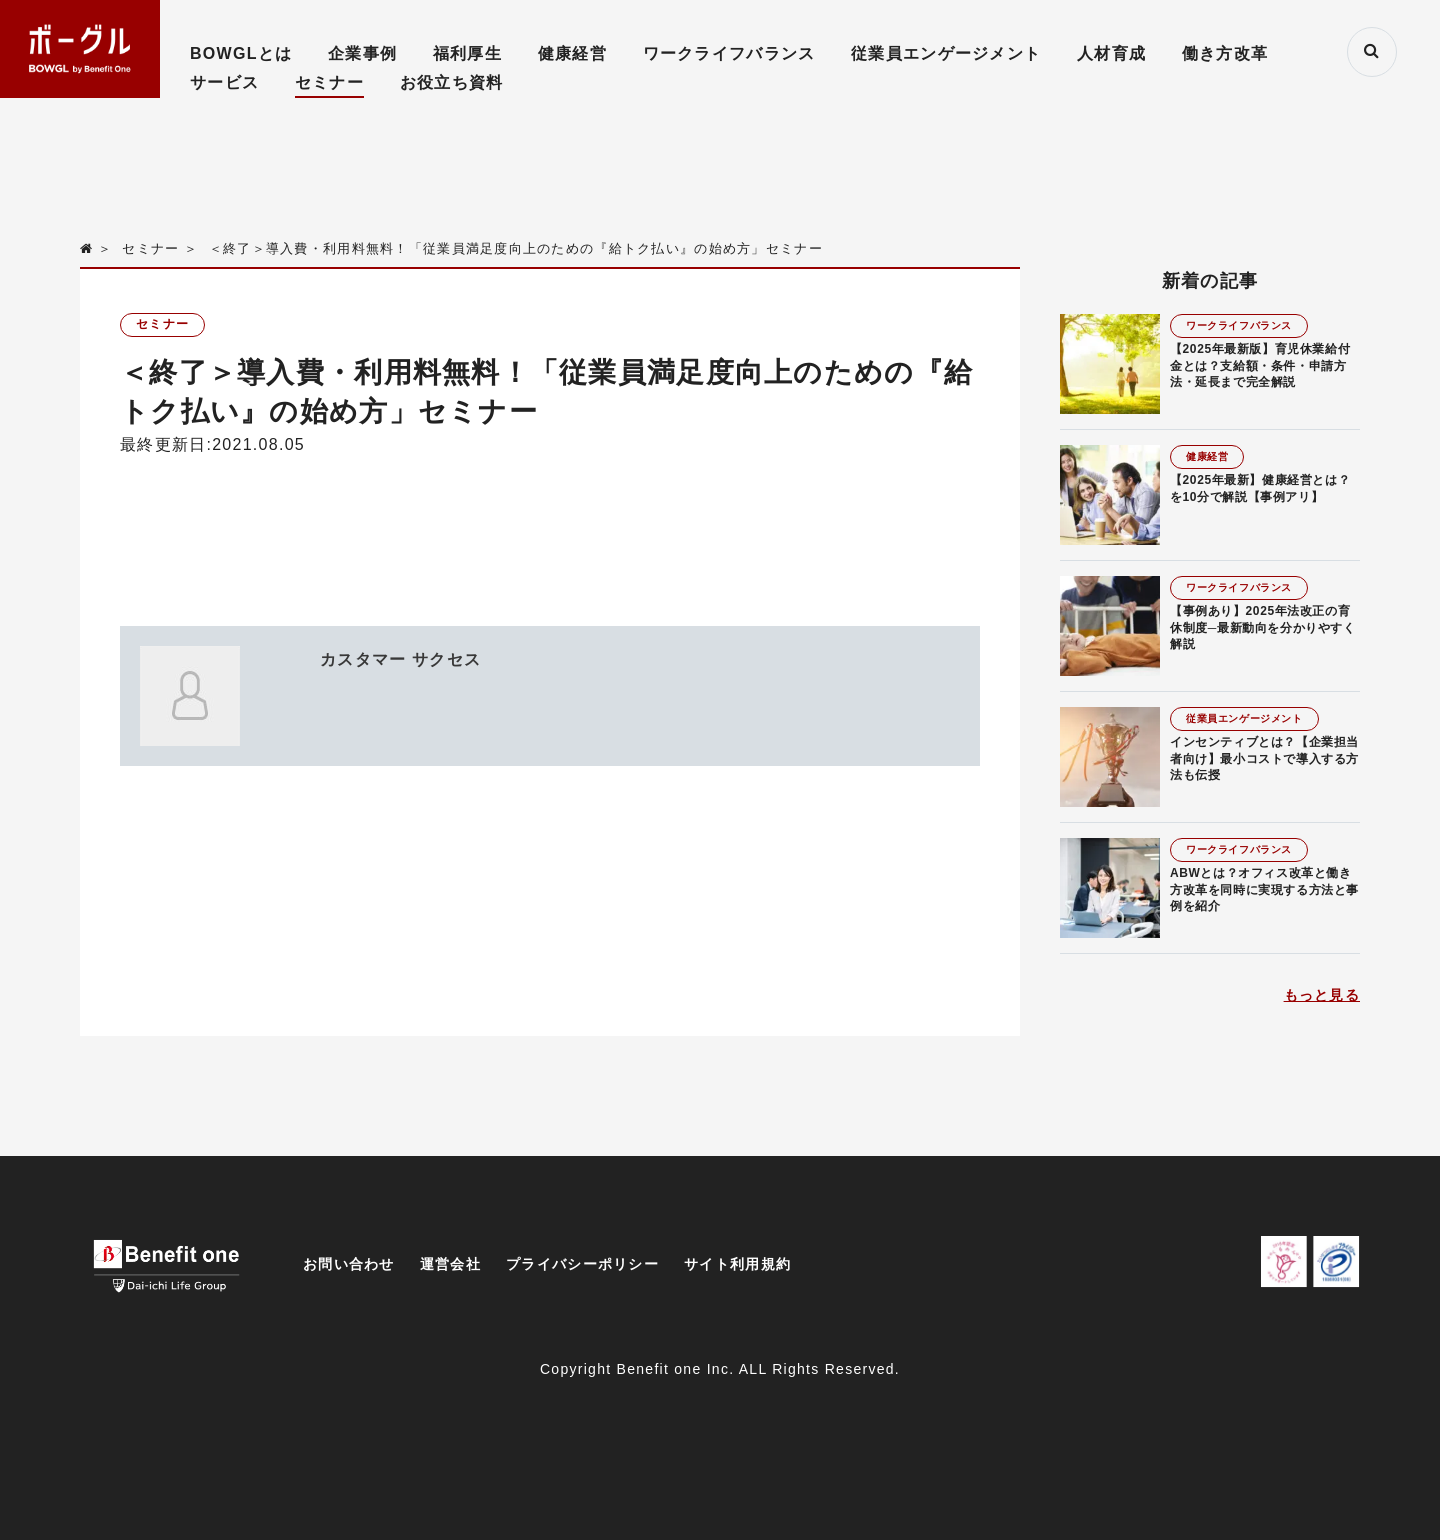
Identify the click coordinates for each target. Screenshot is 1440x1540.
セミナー (329, 82)
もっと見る (1322, 995)
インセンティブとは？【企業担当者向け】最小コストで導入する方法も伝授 (1264, 759)
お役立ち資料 (452, 82)
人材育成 (1111, 53)
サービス (224, 82)
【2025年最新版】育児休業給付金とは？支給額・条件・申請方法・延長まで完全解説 (1260, 366)
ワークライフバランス (729, 53)
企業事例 (362, 53)
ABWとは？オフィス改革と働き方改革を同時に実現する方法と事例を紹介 (1264, 890)
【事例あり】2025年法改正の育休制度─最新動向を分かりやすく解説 (1263, 628)
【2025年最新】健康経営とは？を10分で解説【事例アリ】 (1260, 488)
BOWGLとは (241, 53)
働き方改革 (1225, 53)
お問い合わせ (349, 1264)
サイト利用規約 (737, 1264)
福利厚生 (467, 53)
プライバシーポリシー (582, 1264)
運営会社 (450, 1264)
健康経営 (572, 53)
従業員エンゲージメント (946, 53)
